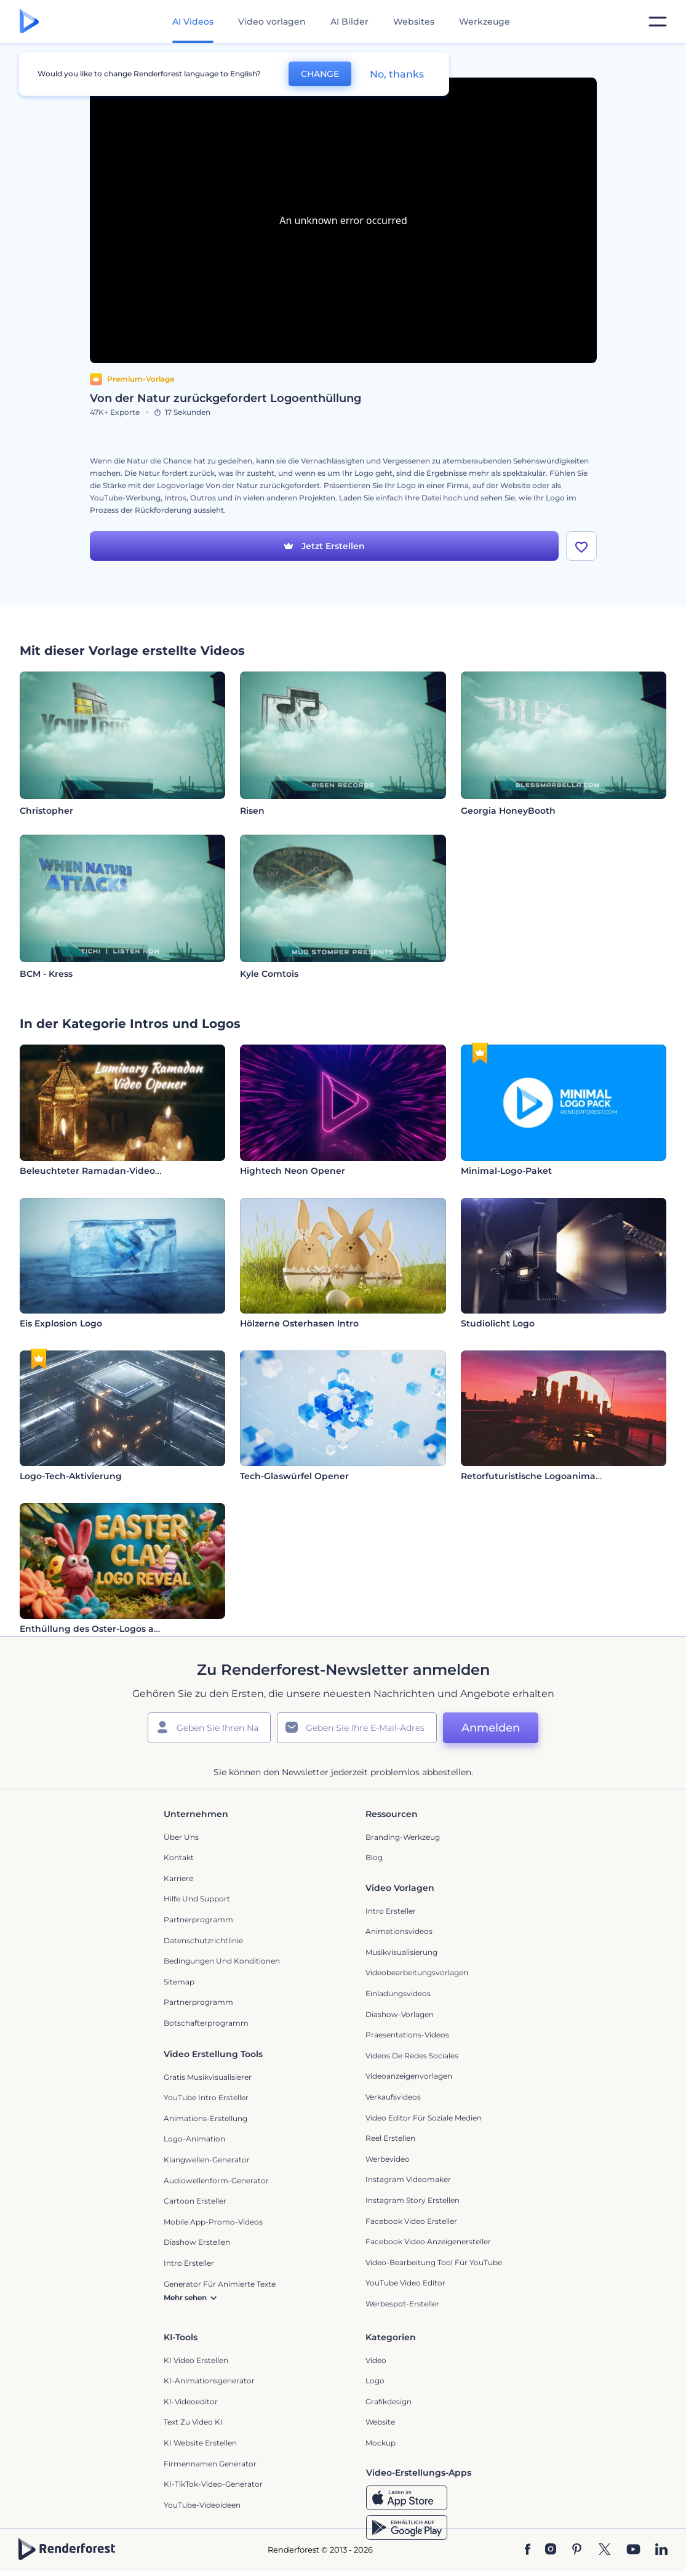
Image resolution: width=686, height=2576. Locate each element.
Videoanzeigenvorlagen (408, 2075)
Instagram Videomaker (408, 2179)
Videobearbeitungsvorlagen (416, 1972)
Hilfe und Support (197, 1898)
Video (375, 2360)
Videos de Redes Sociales (411, 2055)
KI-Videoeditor (191, 2401)
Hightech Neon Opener (292, 1170)
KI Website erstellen (200, 2442)
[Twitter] (604, 2550)
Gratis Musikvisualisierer (208, 2077)
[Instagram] (550, 2550)
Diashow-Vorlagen (399, 2014)
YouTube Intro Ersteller (206, 2097)
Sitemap (179, 1981)
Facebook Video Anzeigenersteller (428, 2241)
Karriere (178, 1878)
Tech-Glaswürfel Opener (294, 1476)
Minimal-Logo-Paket (506, 1170)
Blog (374, 1857)
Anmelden (490, 1728)
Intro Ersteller (390, 1911)
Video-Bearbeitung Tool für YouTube (433, 2262)
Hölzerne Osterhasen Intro (299, 1323)
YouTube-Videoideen (202, 2505)
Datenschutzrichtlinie (203, 1940)
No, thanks (397, 74)
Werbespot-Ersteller (402, 2303)
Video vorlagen (272, 21)
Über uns (181, 1837)
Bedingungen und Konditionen (222, 1960)
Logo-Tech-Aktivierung (71, 1476)
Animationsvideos (399, 1931)
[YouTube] (633, 2550)
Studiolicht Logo (498, 1323)
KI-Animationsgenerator (209, 2380)
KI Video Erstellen (196, 2360)
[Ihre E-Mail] (357, 1727)
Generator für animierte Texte (220, 2284)
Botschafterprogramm (206, 2023)
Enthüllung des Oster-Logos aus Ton (101, 1628)
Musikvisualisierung (401, 1952)
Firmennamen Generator (210, 2463)
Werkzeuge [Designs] (484, 21)
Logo (375, 2380)
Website (380, 2421)
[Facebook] (527, 2550)
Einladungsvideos (398, 1993)
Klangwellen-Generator (207, 2159)
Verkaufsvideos (393, 2096)
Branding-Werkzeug (402, 1837)
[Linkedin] (661, 2550)
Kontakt (179, 1857)
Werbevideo (387, 2159)
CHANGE (320, 73)
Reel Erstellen (390, 2138)
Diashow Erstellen (197, 2242)
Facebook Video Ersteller (411, 2221)
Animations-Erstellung (205, 2118)
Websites (413, 21)
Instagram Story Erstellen (412, 2200)
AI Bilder (349, 21)
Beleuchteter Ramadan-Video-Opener (106, 1170)
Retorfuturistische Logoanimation (537, 1476)
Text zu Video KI (193, 2421)
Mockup (380, 2442)
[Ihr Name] (209, 1727)
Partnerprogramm (198, 1919)
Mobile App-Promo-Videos (213, 2221)
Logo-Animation (194, 2138)
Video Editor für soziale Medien (423, 2117)
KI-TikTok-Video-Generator (213, 2484)
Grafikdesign (388, 2401)
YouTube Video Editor (405, 2282)
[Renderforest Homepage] (29, 22)
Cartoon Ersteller (195, 2200)
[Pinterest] (577, 2550)
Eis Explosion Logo (61, 1323)
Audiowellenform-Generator (216, 2180)
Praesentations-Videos (407, 2034)
